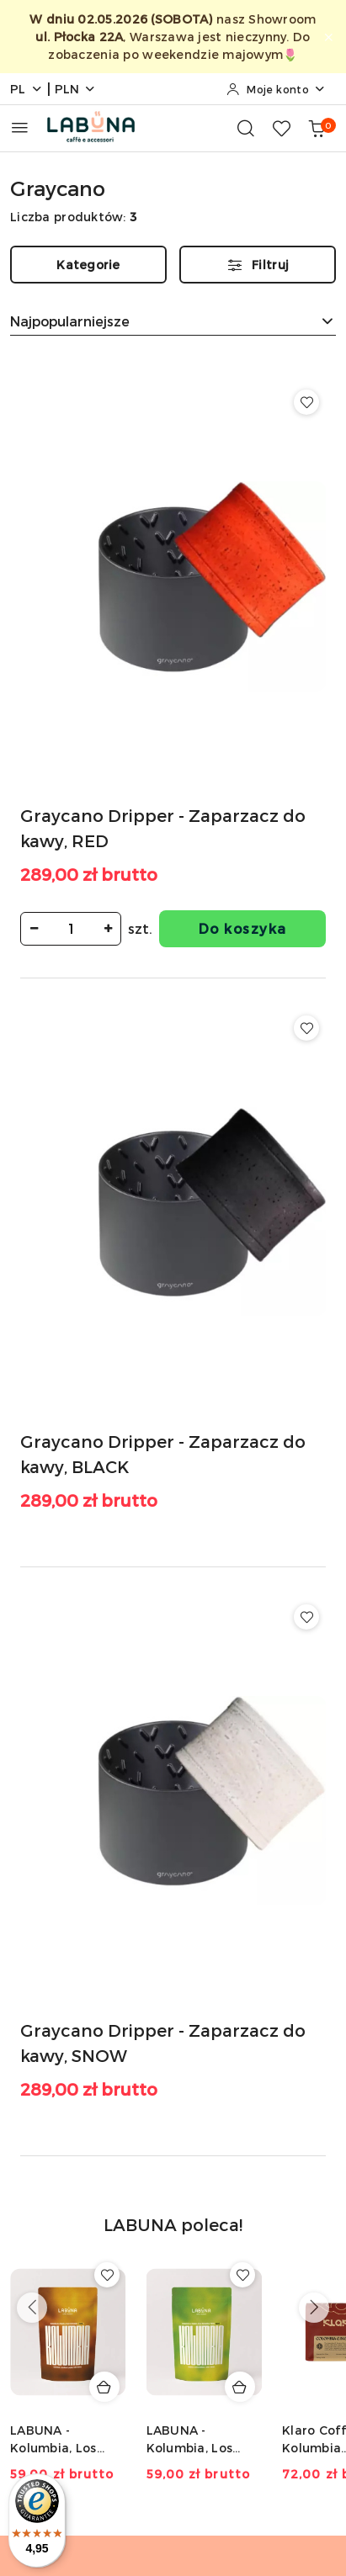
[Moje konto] (276, 89)
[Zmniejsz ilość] (33, 929)
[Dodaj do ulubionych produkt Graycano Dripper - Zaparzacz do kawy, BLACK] (306, 1028)
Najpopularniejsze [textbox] (70, 321)
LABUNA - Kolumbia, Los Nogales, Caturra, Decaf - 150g (65, 2439)
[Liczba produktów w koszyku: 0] (316, 128)
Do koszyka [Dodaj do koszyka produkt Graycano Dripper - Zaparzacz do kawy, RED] (243, 928)
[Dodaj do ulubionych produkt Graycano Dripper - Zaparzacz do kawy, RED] (306, 402)
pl (26, 89)
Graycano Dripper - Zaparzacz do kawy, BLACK (163, 1453)
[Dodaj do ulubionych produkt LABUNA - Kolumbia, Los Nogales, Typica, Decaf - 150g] (242, 2274)
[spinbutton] (71, 929)
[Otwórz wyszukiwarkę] (246, 128)
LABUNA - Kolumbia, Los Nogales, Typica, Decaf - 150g (196, 2439)
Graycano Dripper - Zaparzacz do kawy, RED (163, 828)
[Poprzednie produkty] (32, 2308)
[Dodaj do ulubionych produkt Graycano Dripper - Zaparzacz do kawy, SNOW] (306, 1617)
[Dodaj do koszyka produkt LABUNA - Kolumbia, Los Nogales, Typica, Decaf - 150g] (240, 2387)
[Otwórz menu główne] (19, 127)
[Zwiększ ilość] (107, 929)
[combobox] (173, 321)
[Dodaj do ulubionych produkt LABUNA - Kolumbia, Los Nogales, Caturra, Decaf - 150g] (107, 2274)
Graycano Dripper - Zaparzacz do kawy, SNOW (163, 2042)
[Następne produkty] (314, 2308)
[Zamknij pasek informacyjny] (328, 37)
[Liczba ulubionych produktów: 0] (281, 128)
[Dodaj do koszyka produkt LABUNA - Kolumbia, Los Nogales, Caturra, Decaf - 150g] (104, 2387)
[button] (173, 2234)
